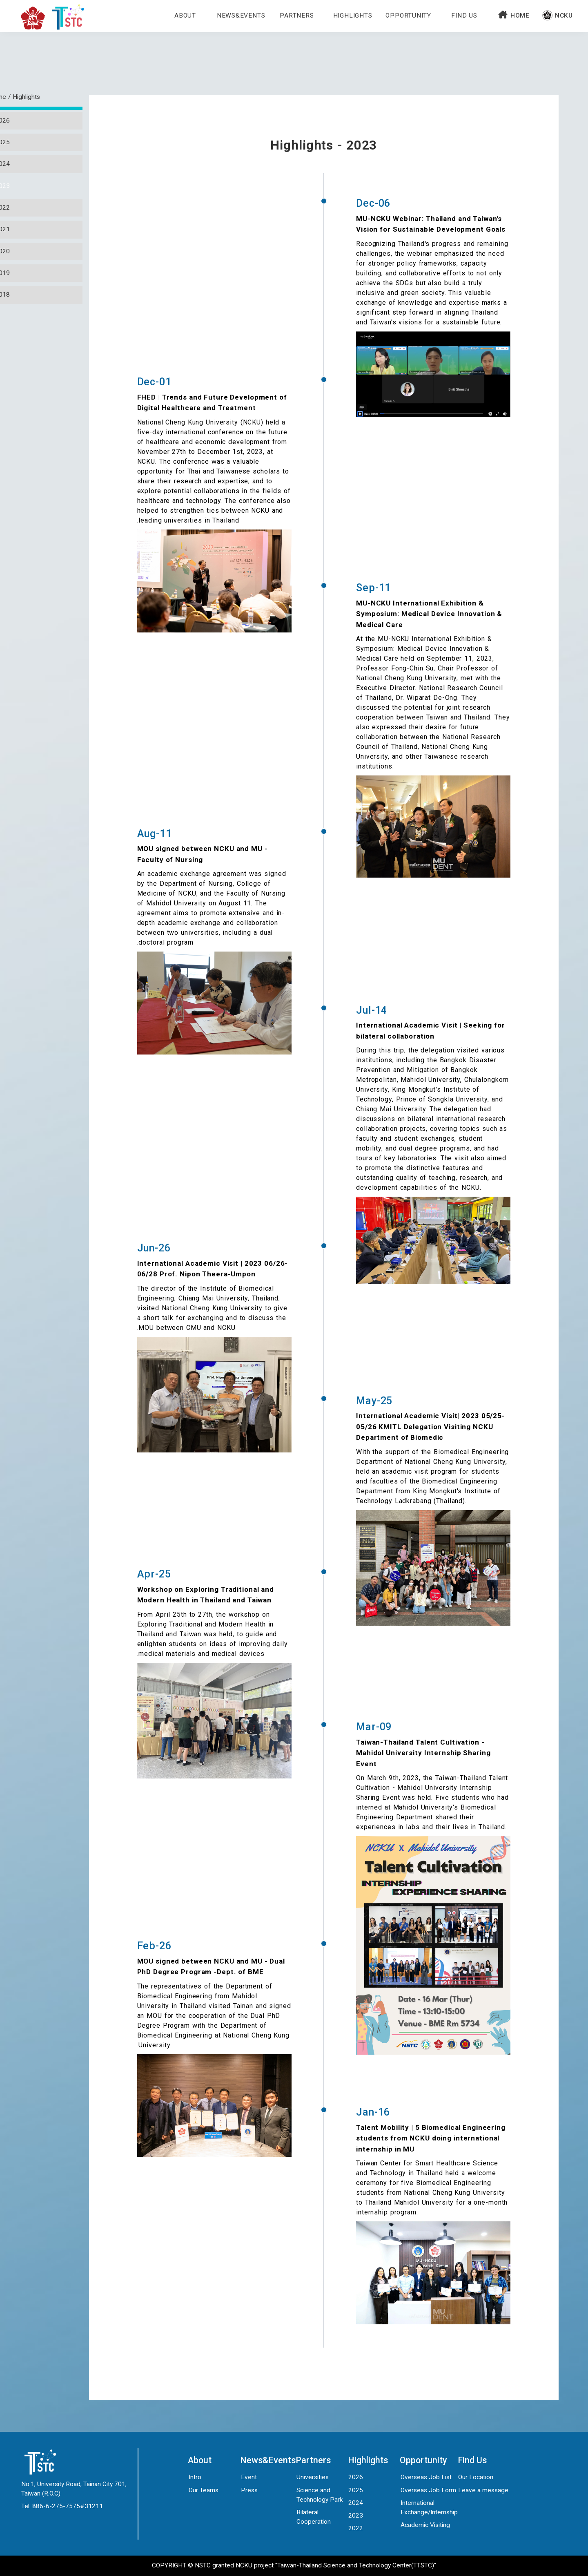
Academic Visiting (425, 2525)
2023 (355, 2515)
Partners (297, 15)
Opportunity (408, 15)
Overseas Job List (426, 2477)
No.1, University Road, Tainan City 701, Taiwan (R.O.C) (74, 2488)
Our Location (475, 2477)
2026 (355, 2477)
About (200, 2460)
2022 (355, 2528)
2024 (355, 2503)
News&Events (241, 15)
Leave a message (483, 2490)
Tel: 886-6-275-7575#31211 (62, 2506)
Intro (195, 2477)
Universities (312, 2477)
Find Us (464, 15)
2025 (355, 2490)
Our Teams (203, 2490)
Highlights (352, 15)
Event (249, 2477)
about (185, 15)
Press (249, 2490)
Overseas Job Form (428, 2490)
